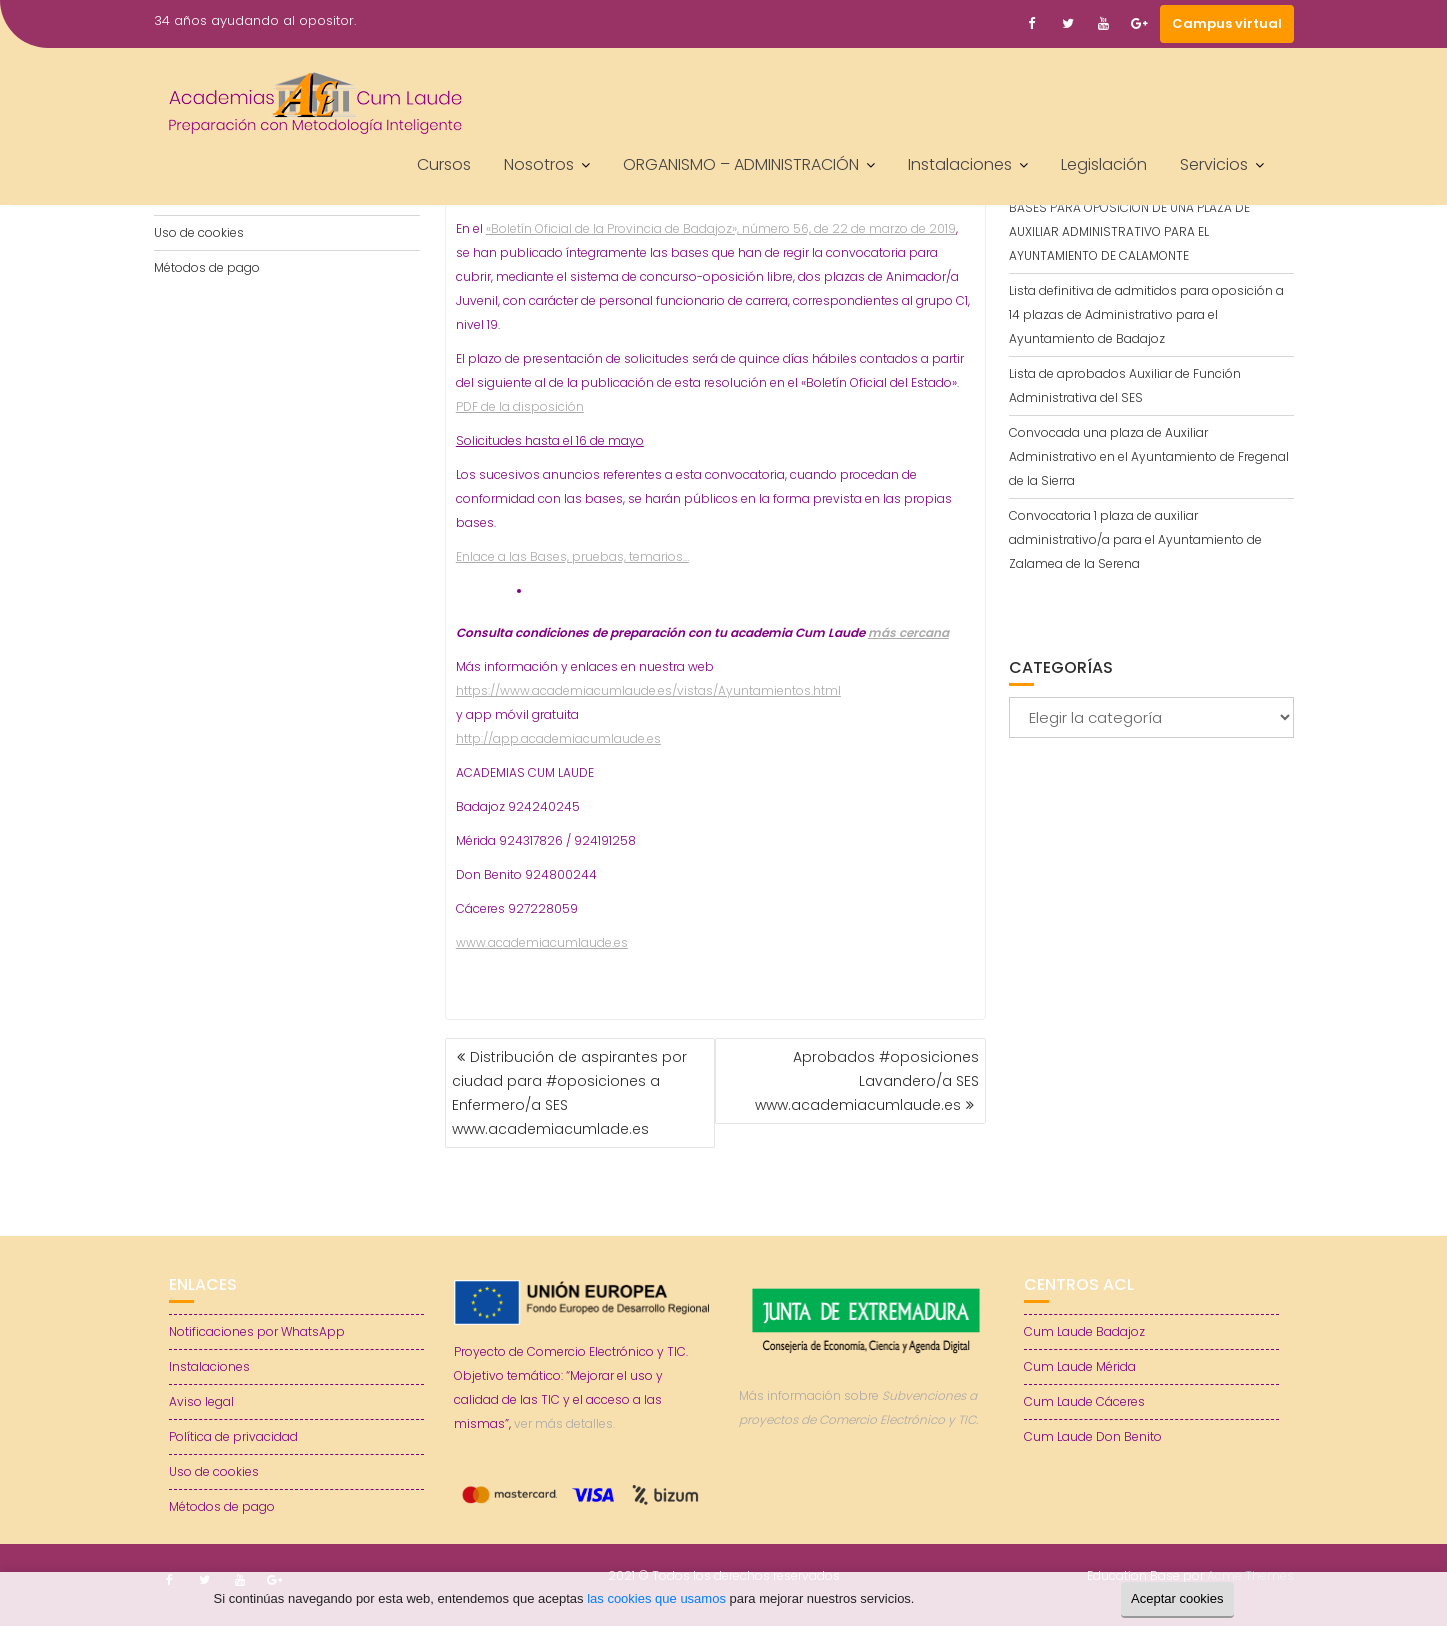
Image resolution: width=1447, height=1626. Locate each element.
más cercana (908, 632)
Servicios (1214, 164)
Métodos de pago (207, 267)
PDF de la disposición (520, 406)
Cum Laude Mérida (1080, 1366)
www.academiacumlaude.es (542, 942)
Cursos (444, 164)
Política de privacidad (233, 1436)
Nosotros (539, 164)
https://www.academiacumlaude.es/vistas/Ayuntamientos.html (648, 690)
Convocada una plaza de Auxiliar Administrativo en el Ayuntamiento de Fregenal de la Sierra (1149, 456)
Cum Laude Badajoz (1084, 1331)
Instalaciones (960, 164)
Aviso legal (201, 1401)
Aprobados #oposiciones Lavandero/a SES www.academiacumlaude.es (867, 1081)
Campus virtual (1227, 23)
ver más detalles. (564, 1423)
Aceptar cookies (1177, 1598)
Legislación (1104, 164)
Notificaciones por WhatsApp (257, 1331)
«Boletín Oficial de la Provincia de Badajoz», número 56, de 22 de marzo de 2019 (721, 228)
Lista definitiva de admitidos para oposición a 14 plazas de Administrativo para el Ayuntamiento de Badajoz (1146, 314)
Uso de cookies (199, 232)
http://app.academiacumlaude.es (558, 738)
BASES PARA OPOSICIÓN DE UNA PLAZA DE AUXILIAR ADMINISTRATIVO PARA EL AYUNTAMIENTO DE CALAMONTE (1129, 231)
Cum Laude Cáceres (1084, 1401)
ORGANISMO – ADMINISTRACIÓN (741, 164)
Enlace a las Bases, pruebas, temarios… (572, 556)
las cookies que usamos (656, 1598)
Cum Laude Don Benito (1093, 1436)
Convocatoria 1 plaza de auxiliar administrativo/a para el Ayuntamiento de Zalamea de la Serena (1135, 539)
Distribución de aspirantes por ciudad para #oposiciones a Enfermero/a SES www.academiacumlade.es (569, 1093)
